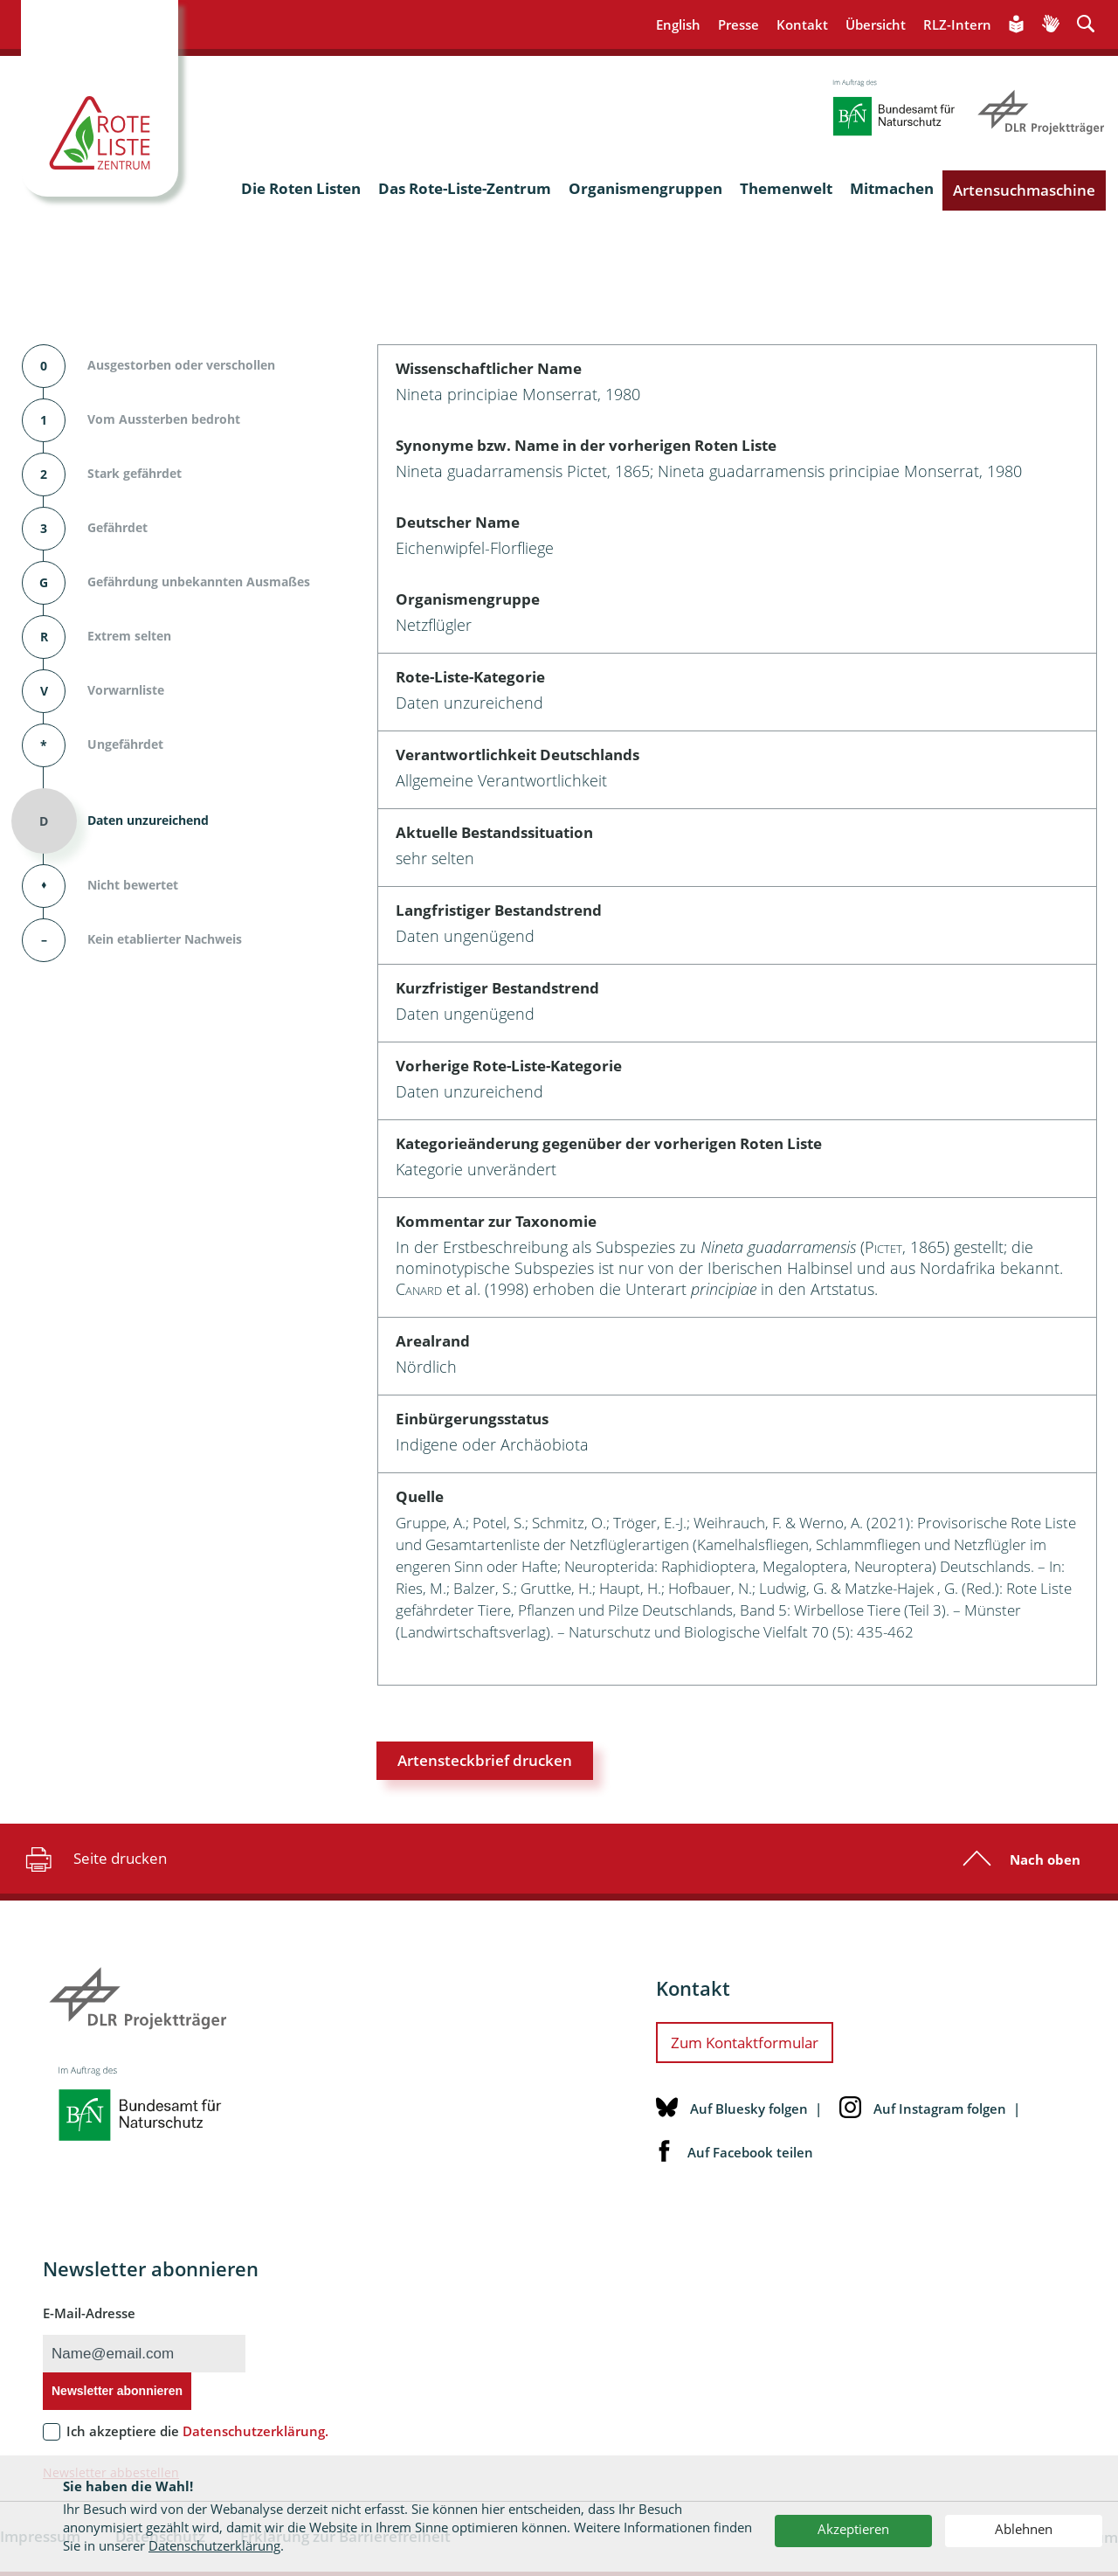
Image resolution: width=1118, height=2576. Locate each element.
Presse (738, 24)
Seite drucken (94, 1858)
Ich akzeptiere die (197, 2431)
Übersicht (875, 24)
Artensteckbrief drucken (484, 1760)
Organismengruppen (645, 188)
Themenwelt (786, 188)
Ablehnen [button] (1023, 2529)
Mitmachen (892, 188)
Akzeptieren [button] (853, 2529)
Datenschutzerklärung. (255, 2431)
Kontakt (802, 24)
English (678, 24)
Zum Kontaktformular (744, 2042)
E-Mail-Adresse (89, 2313)
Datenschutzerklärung (214, 2545)
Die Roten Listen (301, 188)
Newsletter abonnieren (117, 2391)
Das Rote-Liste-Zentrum (464, 188)
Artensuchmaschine (1024, 190)
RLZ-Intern (957, 24)
